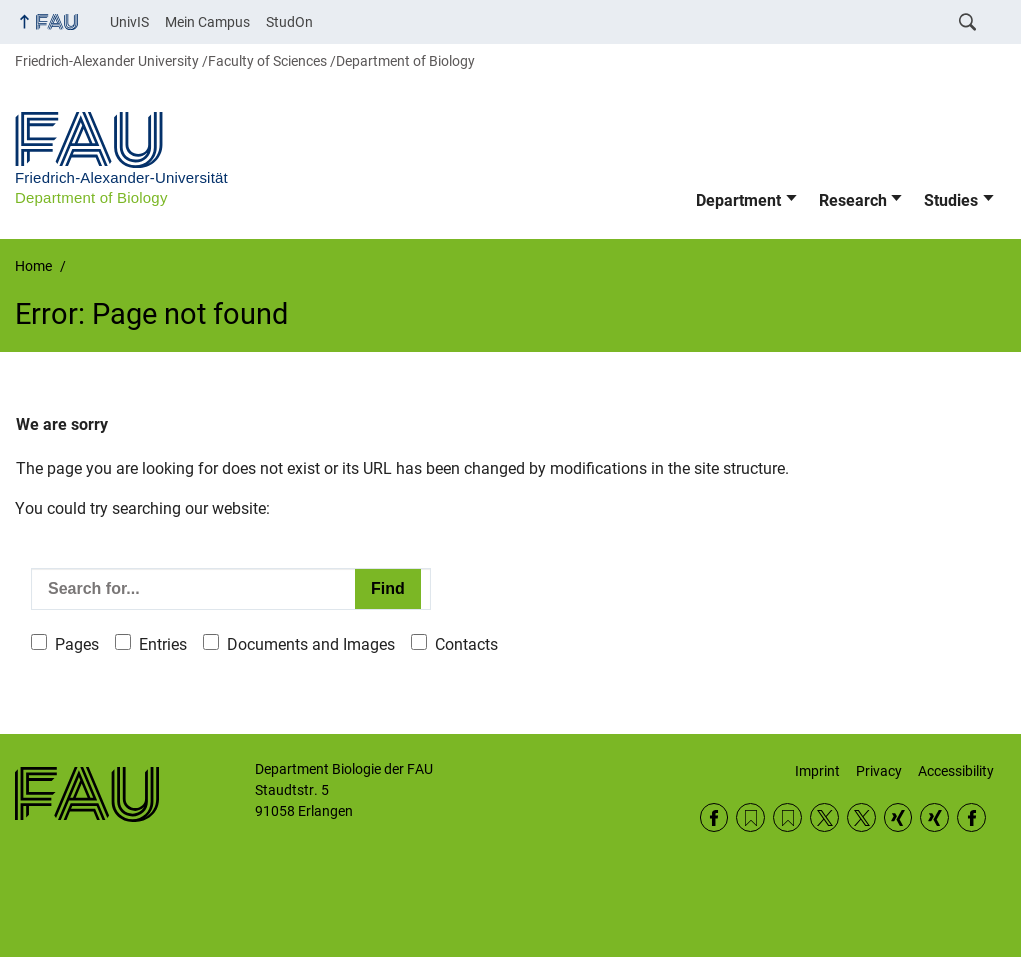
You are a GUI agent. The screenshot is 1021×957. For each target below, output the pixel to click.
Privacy (879, 771)
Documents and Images (311, 644)
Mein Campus (207, 22)
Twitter (824, 817)
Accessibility (956, 771)
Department (738, 200)
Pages (77, 644)
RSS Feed (750, 817)
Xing (898, 817)
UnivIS (129, 22)
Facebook (714, 817)
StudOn (289, 22)
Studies (951, 200)
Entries (163, 644)
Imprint (817, 771)
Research (853, 200)
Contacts (466, 644)
